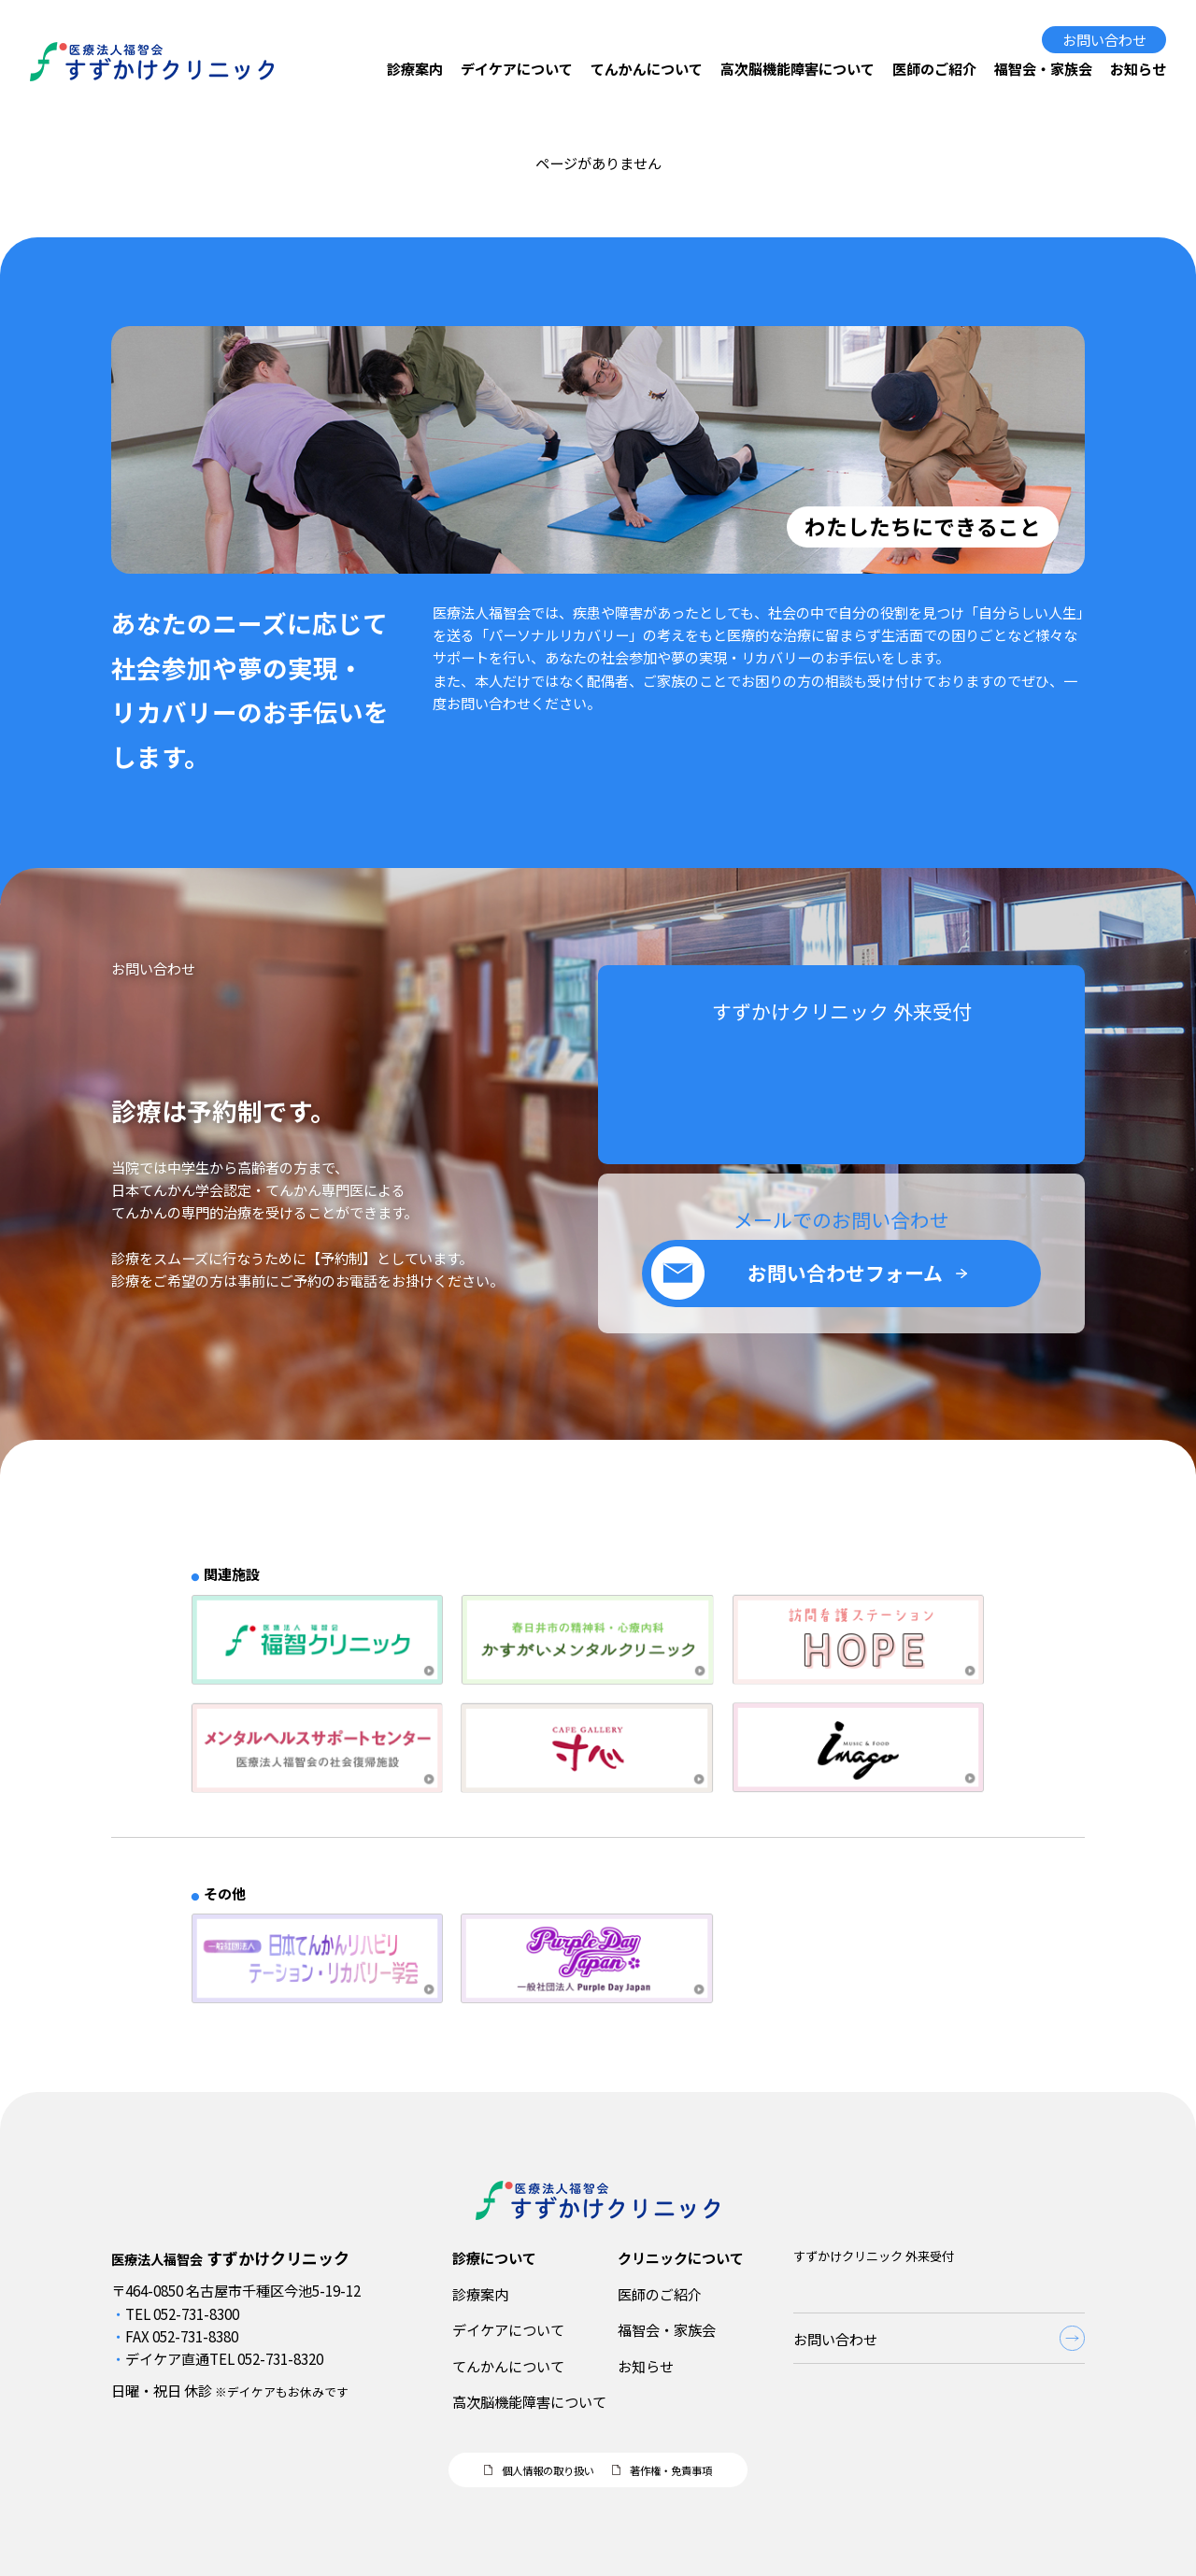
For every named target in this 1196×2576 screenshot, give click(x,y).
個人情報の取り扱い (548, 2470)
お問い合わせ (1104, 39)
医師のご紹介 (934, 68)
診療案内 (415, 68)
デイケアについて (517, 68)
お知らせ (1138, 68)
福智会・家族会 (1043, 68)
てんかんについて (647, 68)
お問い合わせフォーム (845, 1289)
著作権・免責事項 (671, 2470)
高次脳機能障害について (797, 68)
